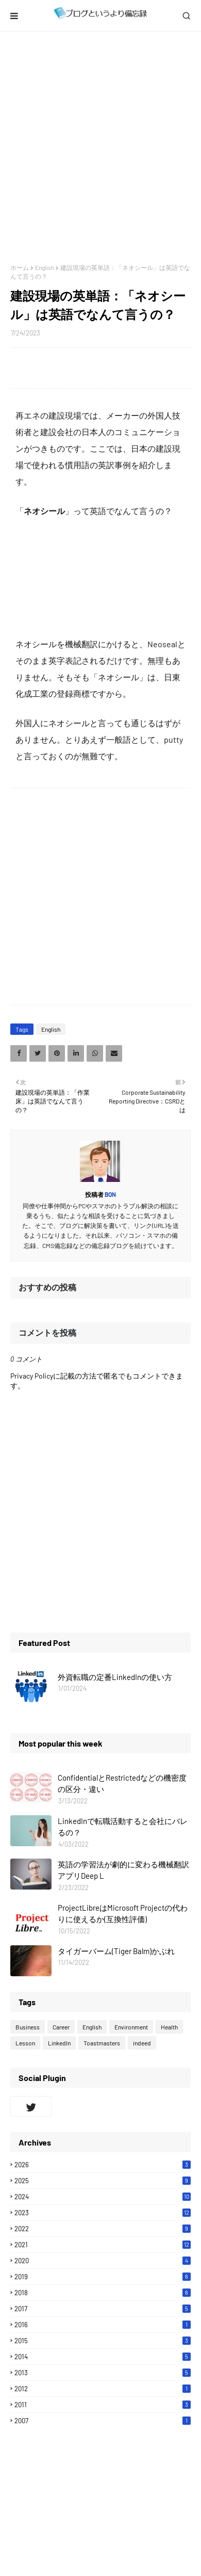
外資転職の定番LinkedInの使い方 (115, 1677)
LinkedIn (59, 2042)
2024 (102, 2197)
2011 (102, 2405)
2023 (102, 2213)
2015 (102, 2341)
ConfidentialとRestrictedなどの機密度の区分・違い (122, 1783)
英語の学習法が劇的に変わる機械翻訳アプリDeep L (123, 1870)
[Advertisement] (100, 147)
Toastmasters (101, 2042)
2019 (102, 2277)
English (44, 267)
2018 (102, 2293)
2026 (102, 2165)
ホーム (19, 267)
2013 (102, 2373)
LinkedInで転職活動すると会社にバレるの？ (123, 1826)
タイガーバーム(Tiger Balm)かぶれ (116, 1951)
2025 (102, 2181)
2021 (102, 2245)
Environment (131, 2026)
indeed (142, 2042)
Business (27, 2026)
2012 (102, 2389)
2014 (102, 2357)
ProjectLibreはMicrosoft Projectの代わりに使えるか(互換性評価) (123, 1913)
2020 (102, 2261)
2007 (102, 2421)
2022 (102, 2229)
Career (61, 2026)
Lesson (25, 2042)
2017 (102, 2309)
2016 (102, 2325)
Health (169, 2026)
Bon (110, 1194)
